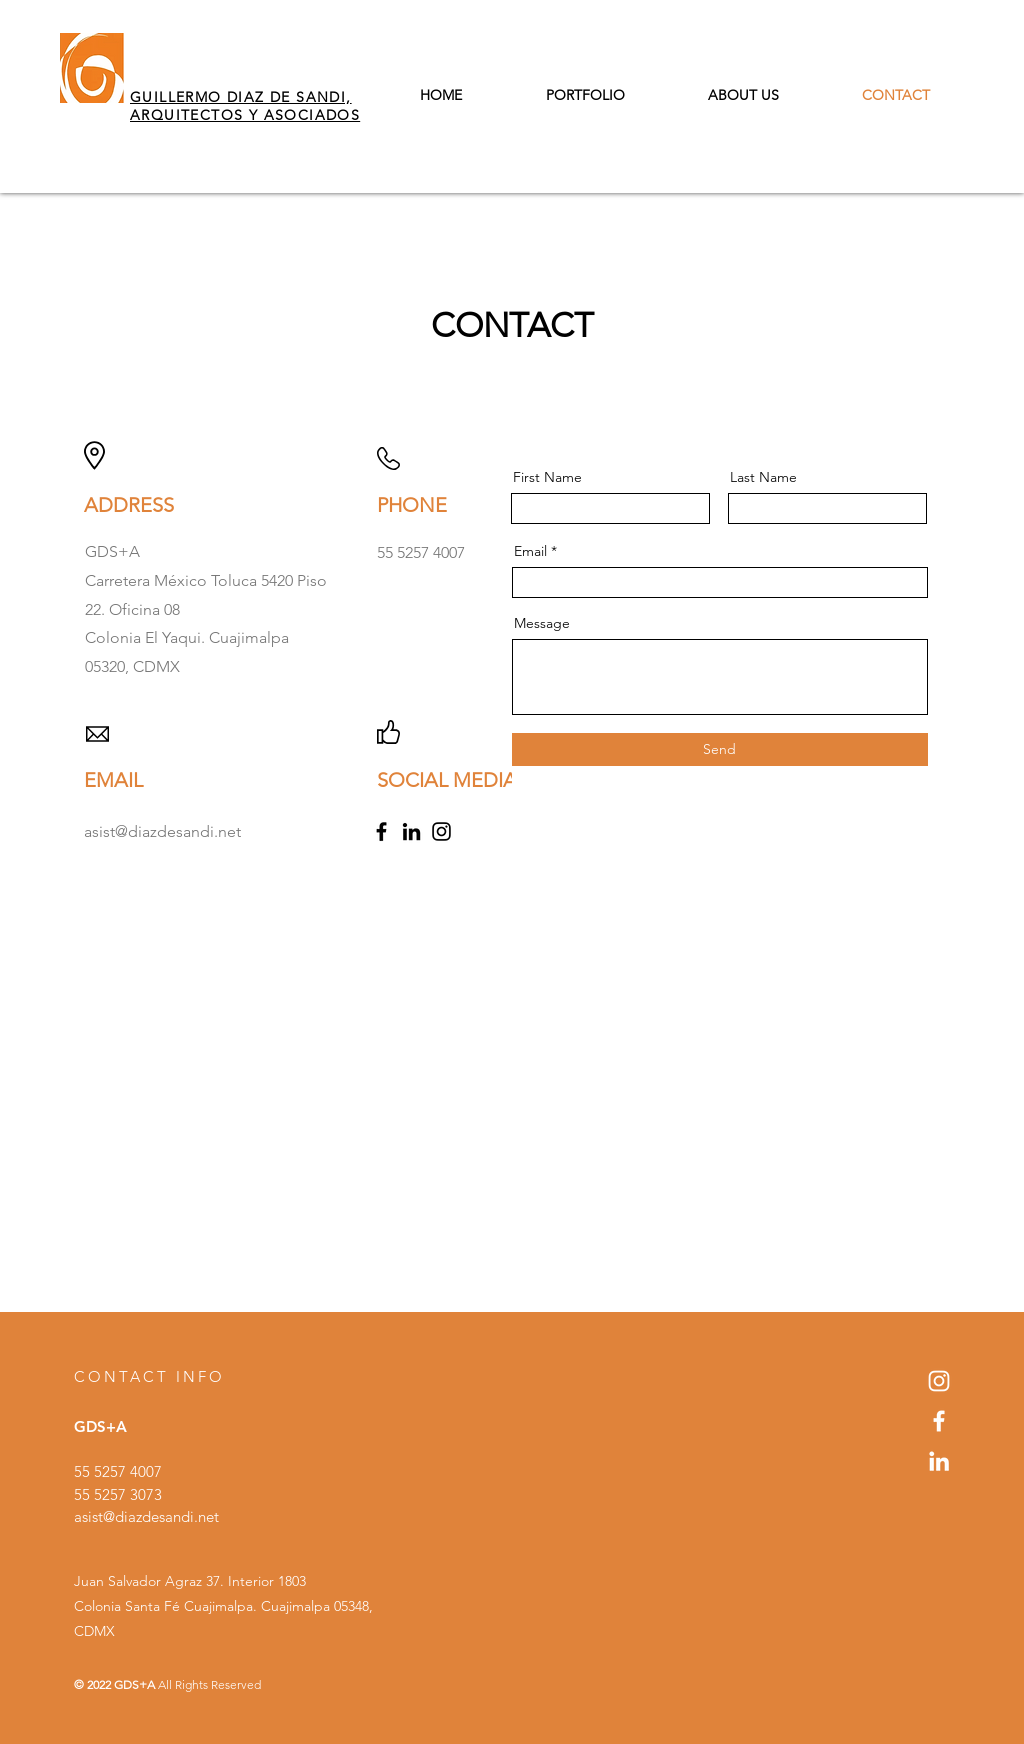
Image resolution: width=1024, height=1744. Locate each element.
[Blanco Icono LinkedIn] (939, 1461)
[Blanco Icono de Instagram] (939, 1381)
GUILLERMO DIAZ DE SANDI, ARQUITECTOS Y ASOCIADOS (245, 106)
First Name (547, 477)
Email (530, 551)
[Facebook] (381, 831)
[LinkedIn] (411, 831)
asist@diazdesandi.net (146, 1516)
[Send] (720, 749)
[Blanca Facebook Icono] (939, 1421)
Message (542, 623)
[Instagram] (441, 831)
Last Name (763, 477)
